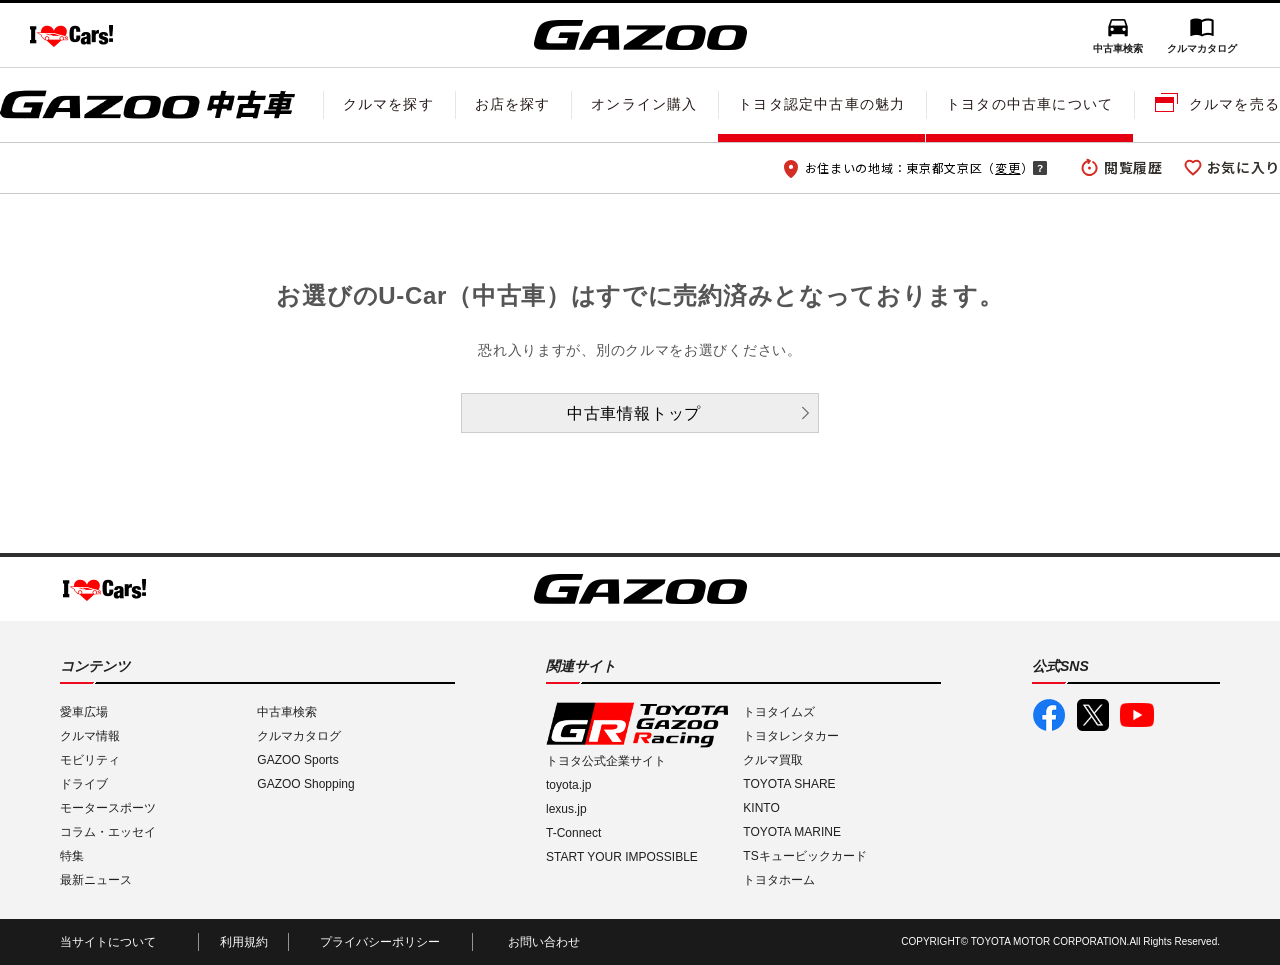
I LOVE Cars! (71, 36)
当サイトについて (108, 942)
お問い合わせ (544, 942)
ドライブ (84, 784)
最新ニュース (96, 880)
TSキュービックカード (804, 856)
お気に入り (1244, 167)
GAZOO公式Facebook (1049, 715)
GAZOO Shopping (305, 784)
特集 (72, 856)
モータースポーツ (108, 808)
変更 (1007, 167)
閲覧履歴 (1133, 167)
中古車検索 (1118, 48)
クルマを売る (1234, 104)
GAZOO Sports (297, 760)
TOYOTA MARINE (792, 832)
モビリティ (90, 760)
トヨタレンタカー (791, 736)
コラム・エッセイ (108, 832)
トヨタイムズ (779, 712)
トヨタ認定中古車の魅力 (821, 104)
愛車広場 (84, 712)
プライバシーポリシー (380, 942)
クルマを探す (388, 104)
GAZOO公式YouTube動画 (1137, 715)
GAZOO (640, 35)
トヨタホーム (779, 880)
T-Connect (573, 833)
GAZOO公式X (1093, 715)
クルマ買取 (773, 760)
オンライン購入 (644, 104)
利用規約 (244, 942)
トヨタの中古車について (1029, 104)
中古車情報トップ (634, 413)
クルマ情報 (90, 736)
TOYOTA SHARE (789, 784)
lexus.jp (566, 809)
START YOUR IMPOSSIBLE (622, 857)
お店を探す (513, 104)
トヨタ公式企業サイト (606, 761)
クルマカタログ (1202, 48)
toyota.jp (568, 785)
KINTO (761, 808)
